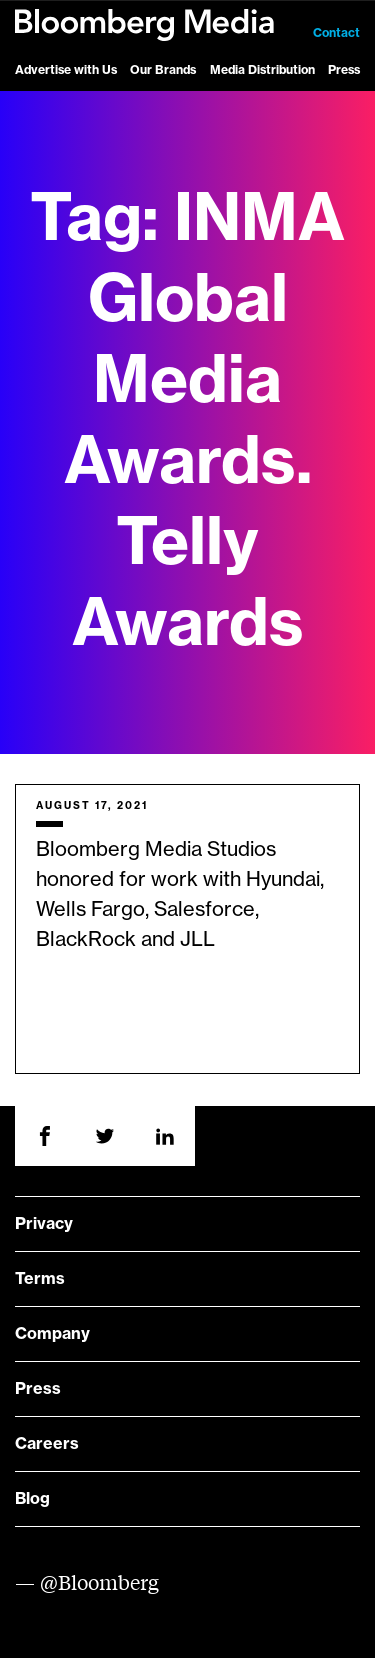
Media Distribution (262, 70)
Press (344, 70)
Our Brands (163, 70)
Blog (32, 1499)
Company (52, 1334)
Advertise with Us (66, 70)
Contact (336, 33)
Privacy (44, 1224)
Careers (47, 1444)
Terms (40, 1279)
